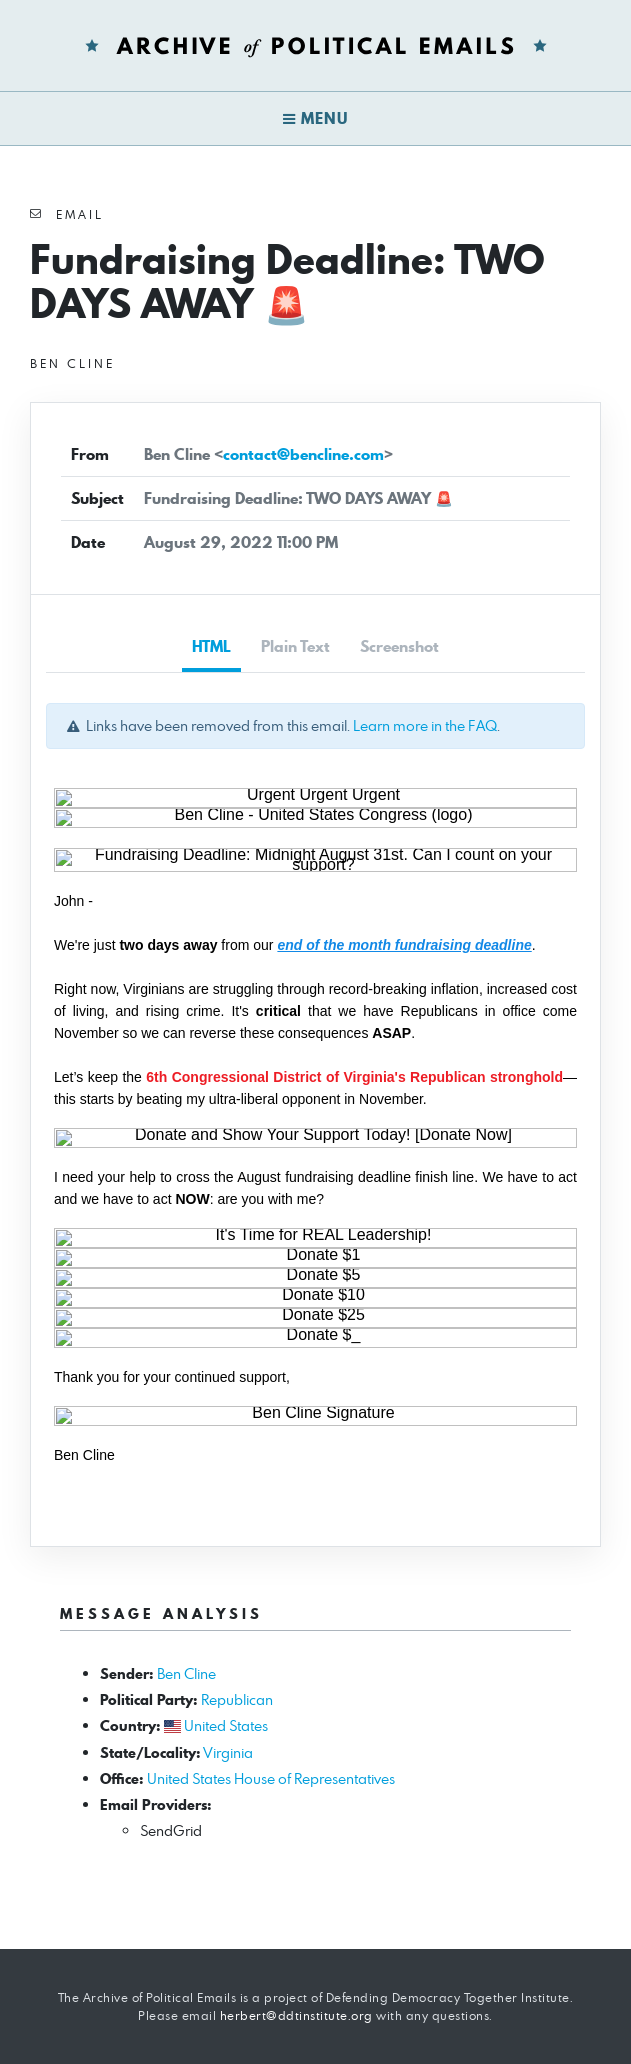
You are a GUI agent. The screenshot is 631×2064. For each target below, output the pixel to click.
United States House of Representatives (271, 1778)
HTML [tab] (211, 646)
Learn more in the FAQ (425, 725)
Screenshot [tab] (399, 646)
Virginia (228, 1752)
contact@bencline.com (303, 454)
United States (226, 1725)
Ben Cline (186, 1673)
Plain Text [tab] (295, 646)
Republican (237, 1699)
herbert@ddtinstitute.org (296, 2015)
